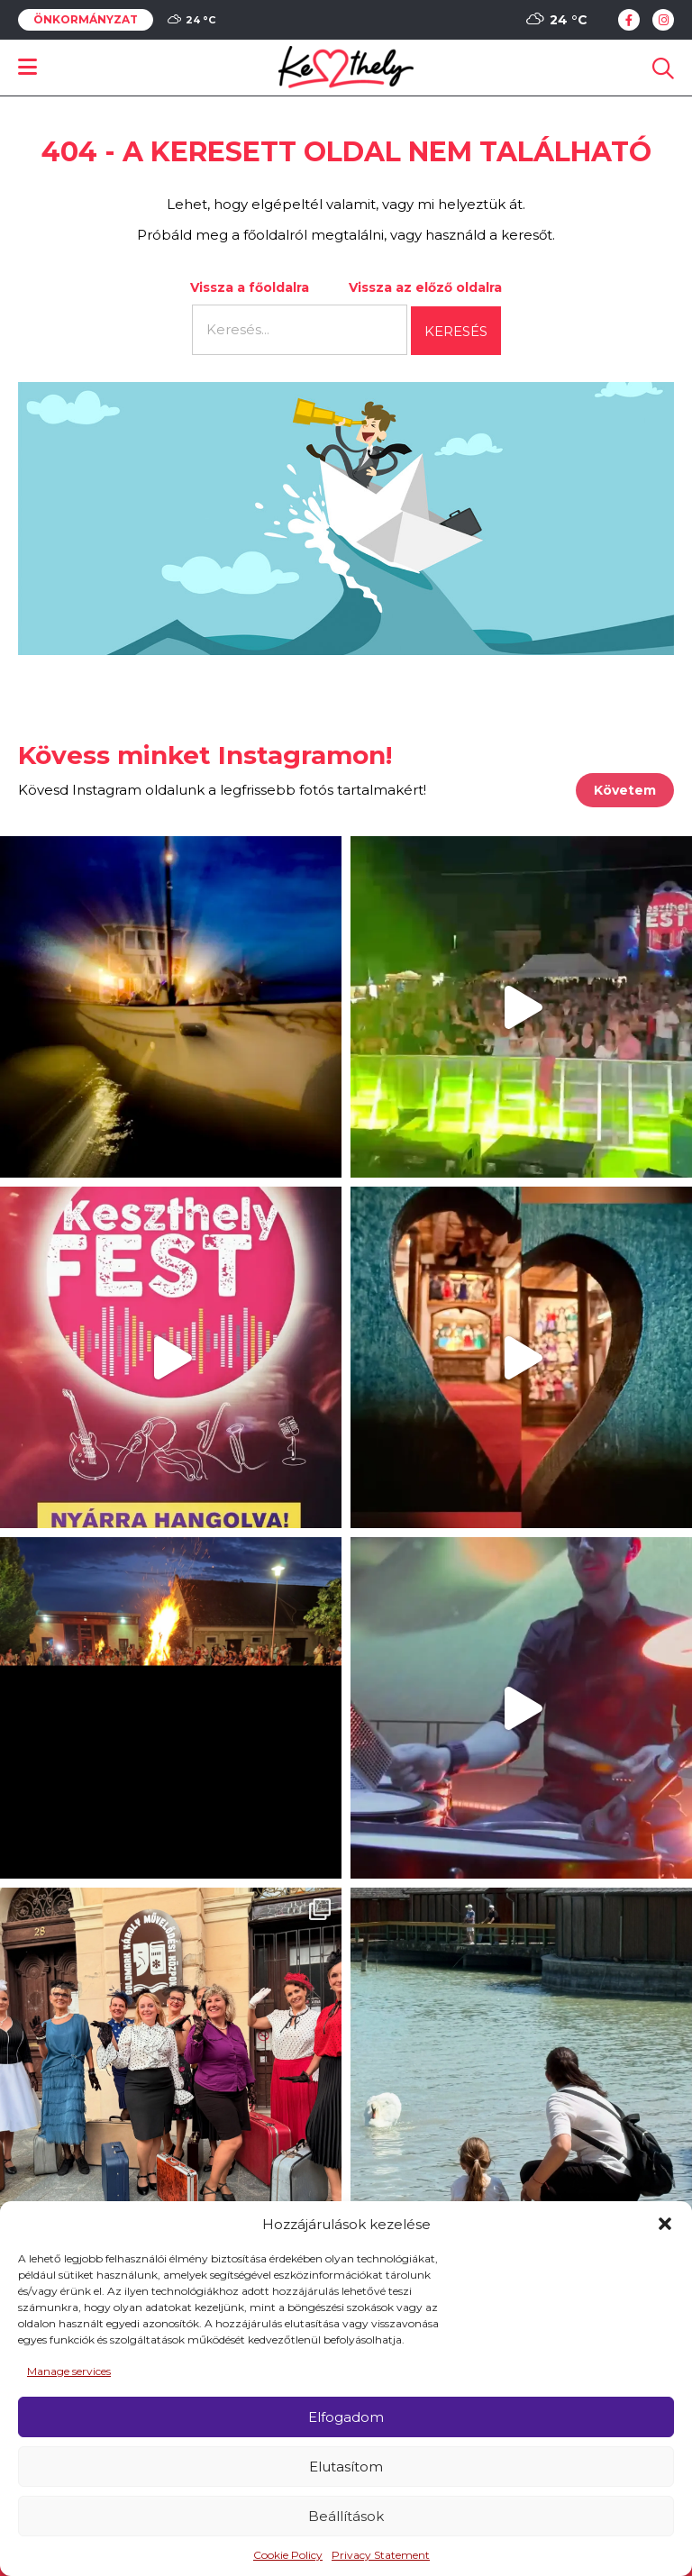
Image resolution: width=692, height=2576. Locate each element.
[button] (665, 2224)
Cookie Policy (288, 2555)
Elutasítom (346, 2466)
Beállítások (346, 2516)
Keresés (455, 331)
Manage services (69, 2371)
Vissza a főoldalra (249, 287)
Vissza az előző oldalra (425, 287)
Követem (625, 790)
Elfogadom (346, 2417)
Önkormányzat (85, 19)
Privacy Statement (381, 2555)
